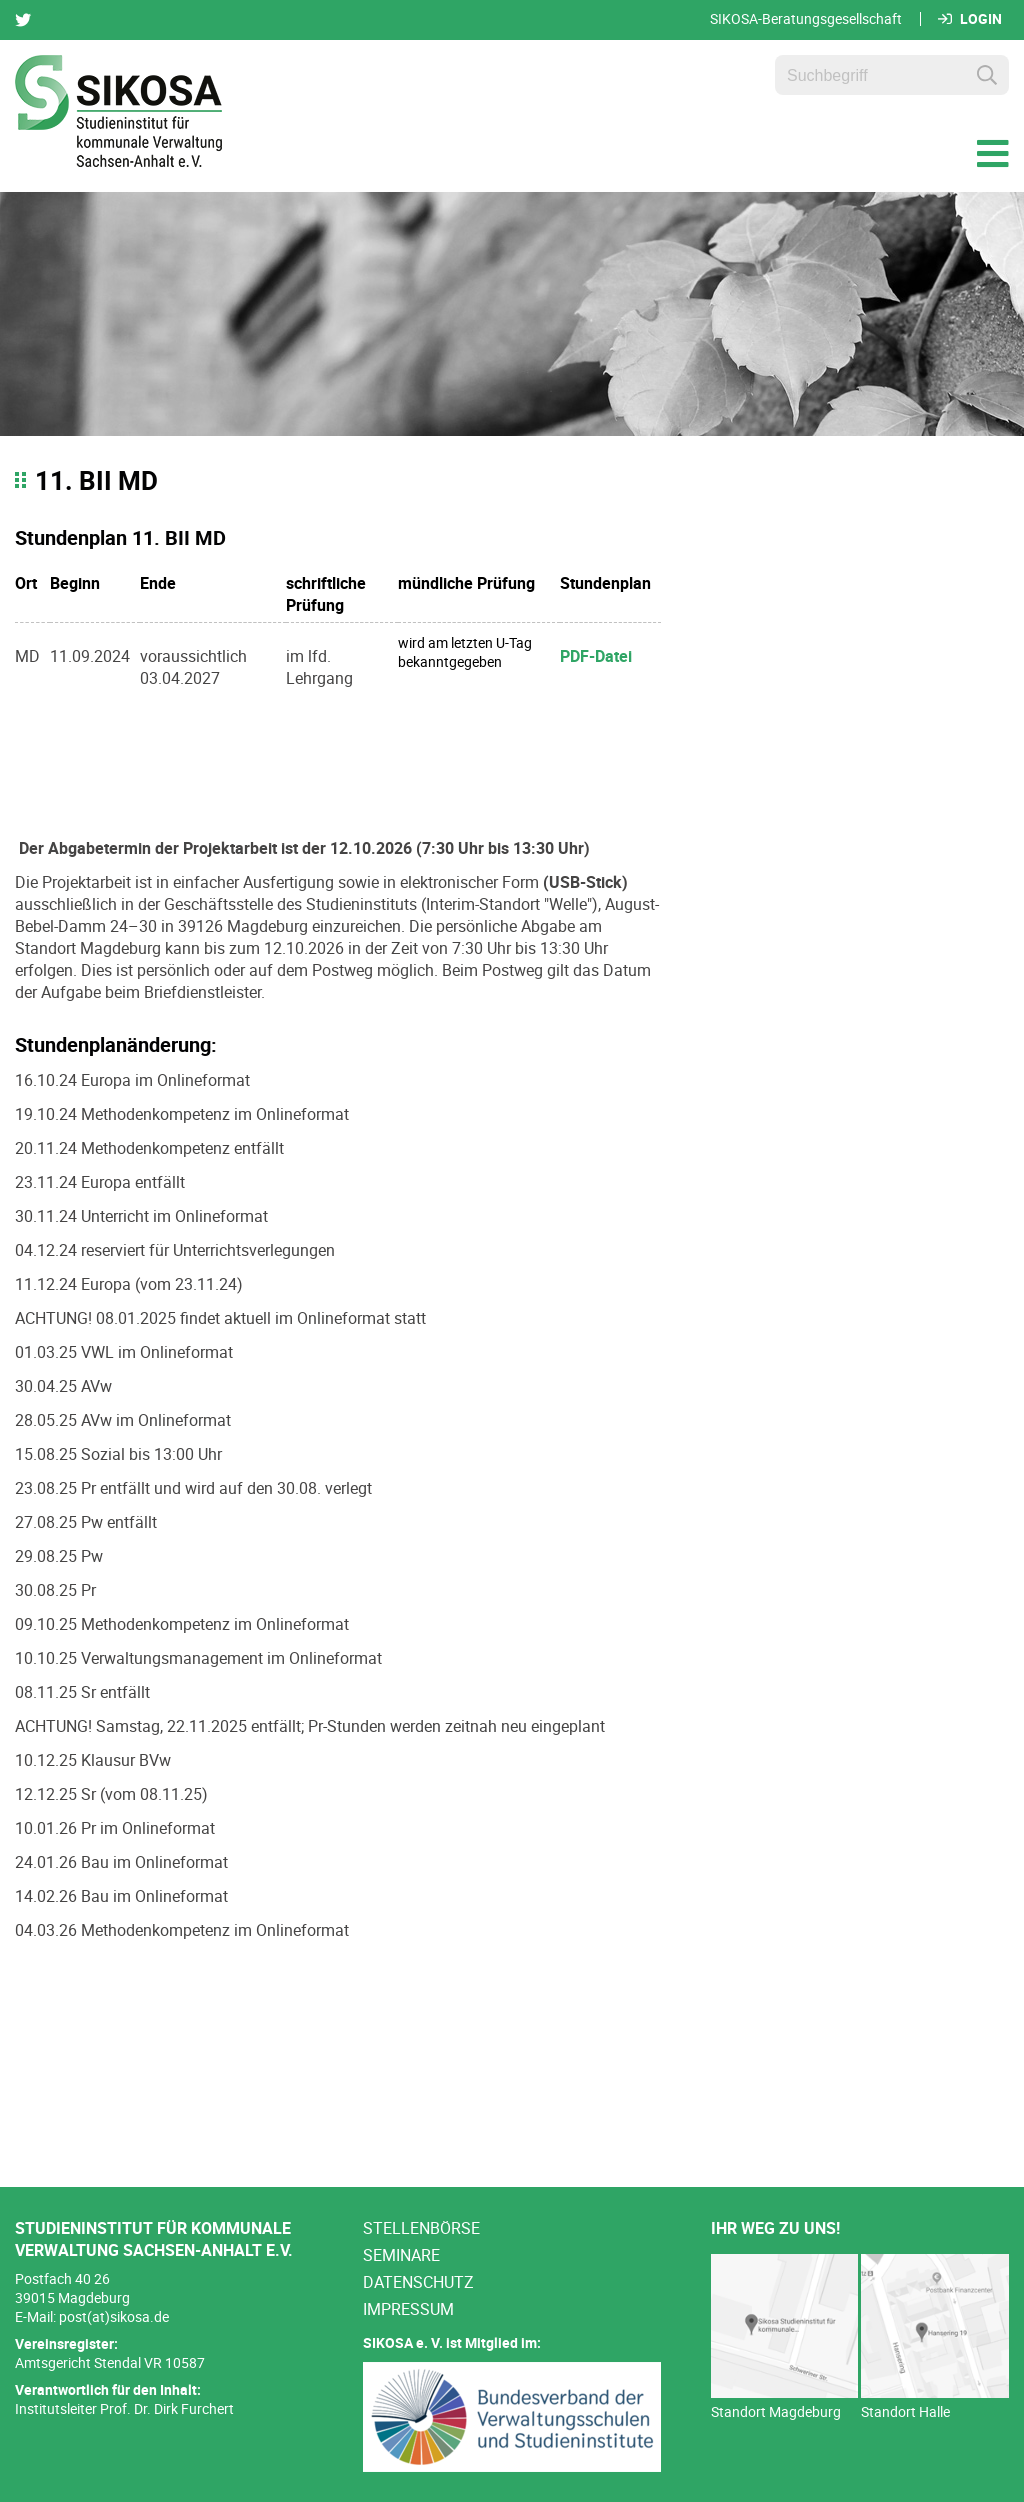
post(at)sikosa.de (114, 2316)
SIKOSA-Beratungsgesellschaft (806, 19)
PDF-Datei (596, 656)
